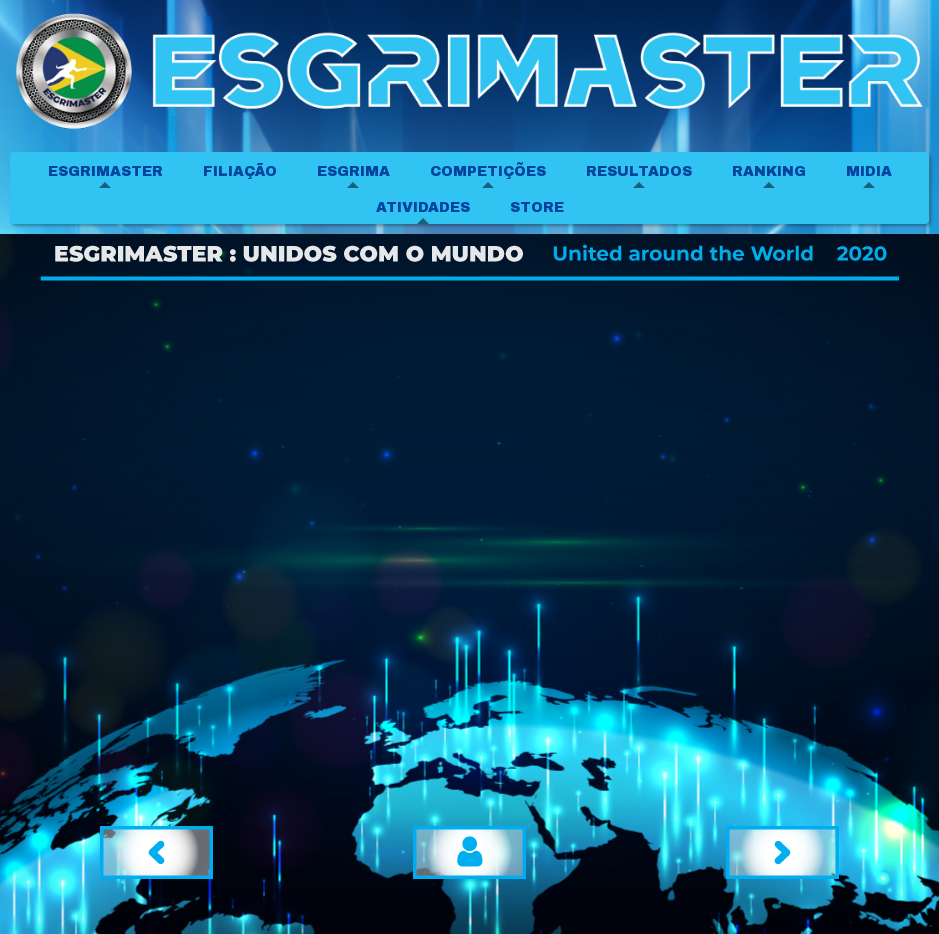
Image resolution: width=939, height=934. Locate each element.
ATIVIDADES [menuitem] (423, 207)
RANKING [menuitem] (769, 171)
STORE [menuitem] (537, 207)
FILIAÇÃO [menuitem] (240, 171)
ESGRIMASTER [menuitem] (105, 171)
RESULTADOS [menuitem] (639, 171)
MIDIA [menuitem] (869, 171)
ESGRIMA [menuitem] (353, 171)
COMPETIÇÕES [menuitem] (488, 171)
